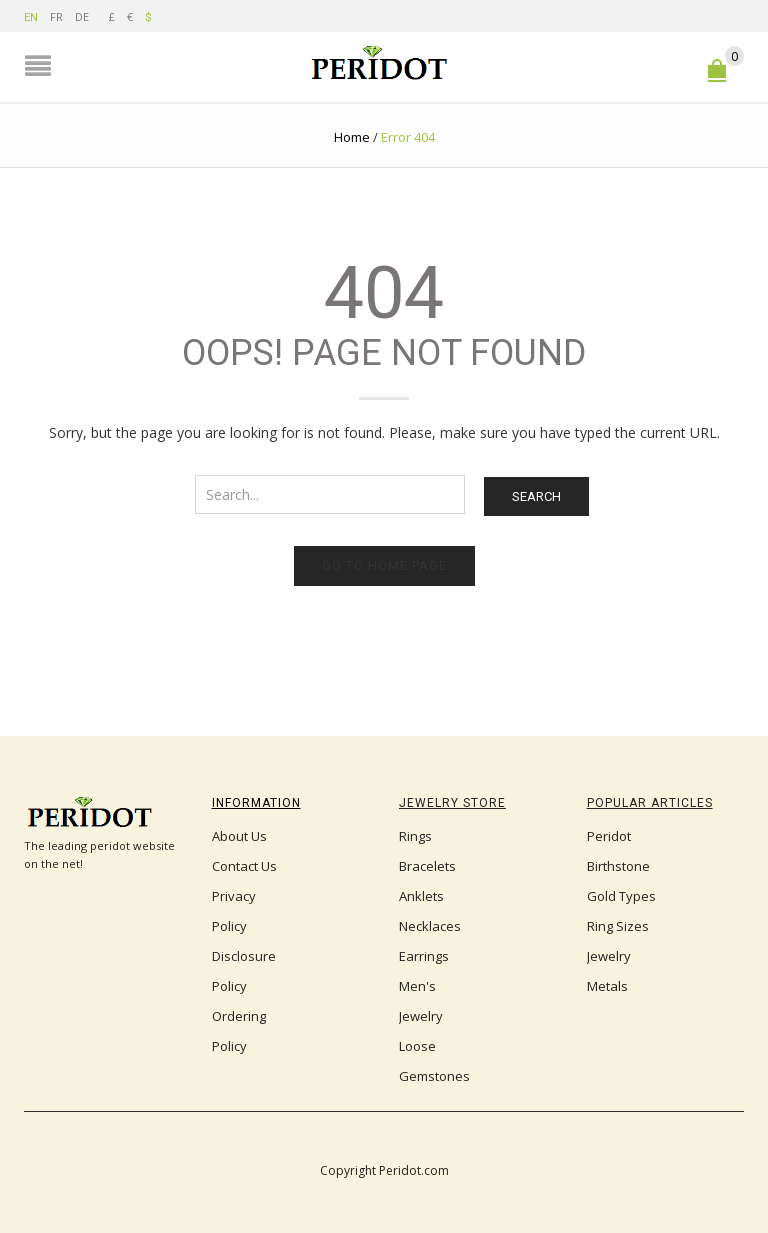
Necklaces (430, 926)
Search (536, 496)
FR (56, 16)
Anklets (421, 896)
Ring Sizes (618, 926)
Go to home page (384, 565)
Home (352, 137)
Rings (415, 836)
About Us (239, 836)
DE (82, 16)
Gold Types (621, 896)
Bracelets (427, 866)
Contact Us (244, 866)
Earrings (424, 956)
